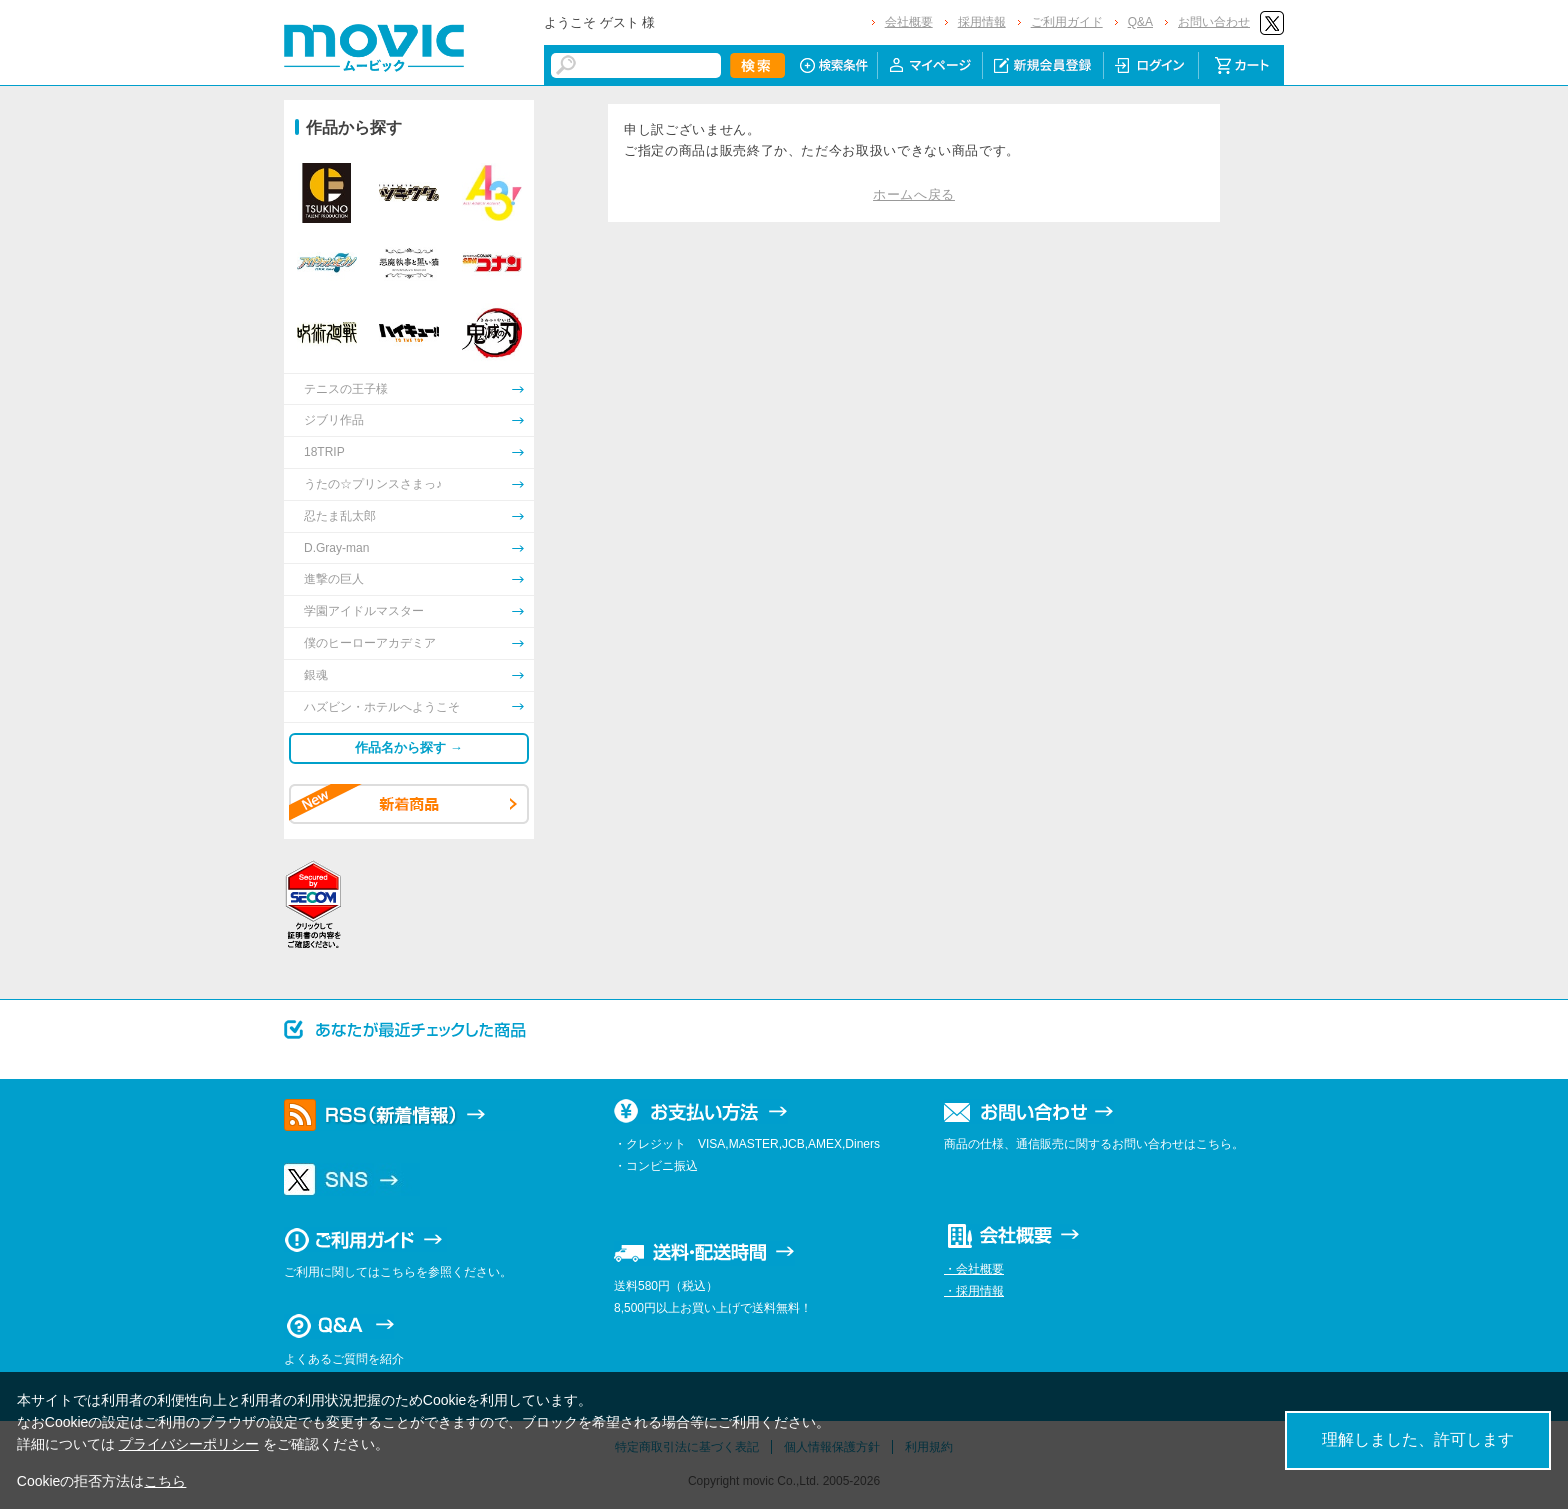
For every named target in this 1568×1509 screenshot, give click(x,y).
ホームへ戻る (914, 194)
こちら (165, 1481)
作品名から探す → (409, 747)
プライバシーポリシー (189, 1444)
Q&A (1140, 22)
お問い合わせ (1214, 22)
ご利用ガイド (1067, 22)
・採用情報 (974, 1291)
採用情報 (982, 22)
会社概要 (909, 22)
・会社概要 (974, 1269)
